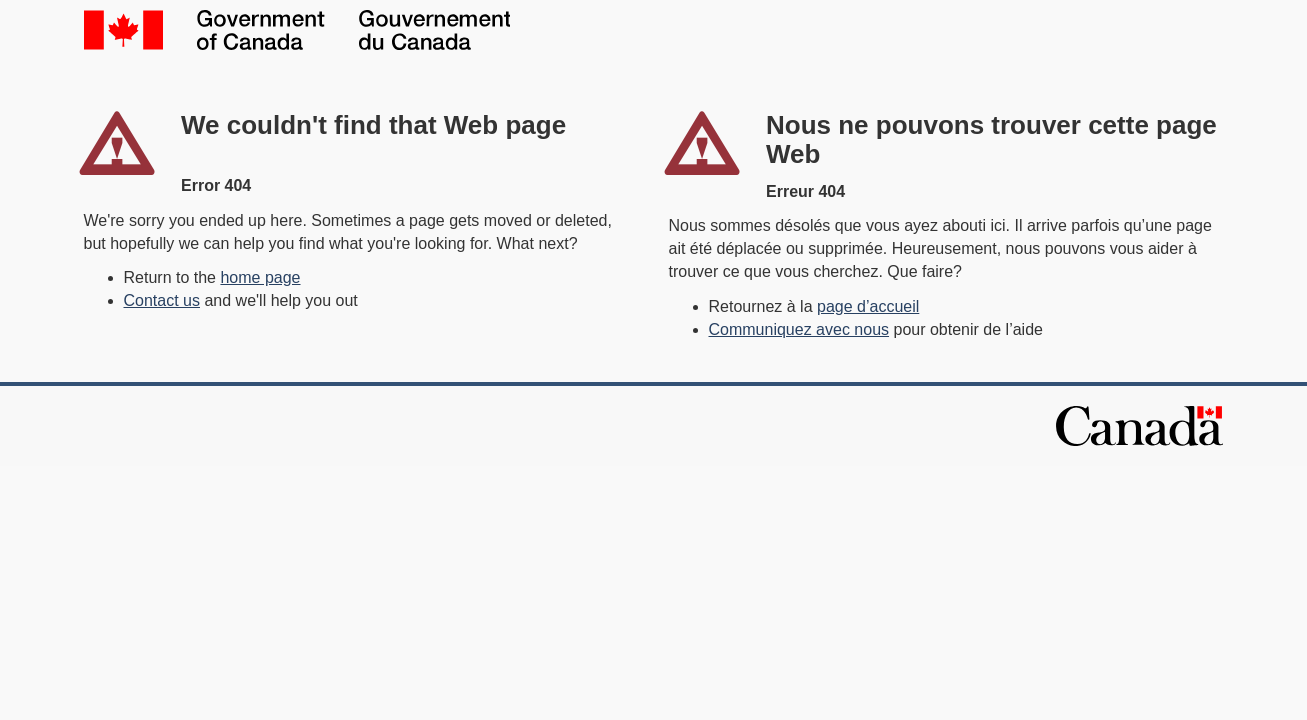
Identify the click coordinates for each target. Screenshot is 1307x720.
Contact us (162, 300)
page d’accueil (868, 306)
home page (260, 277)
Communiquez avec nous (799, 329)
